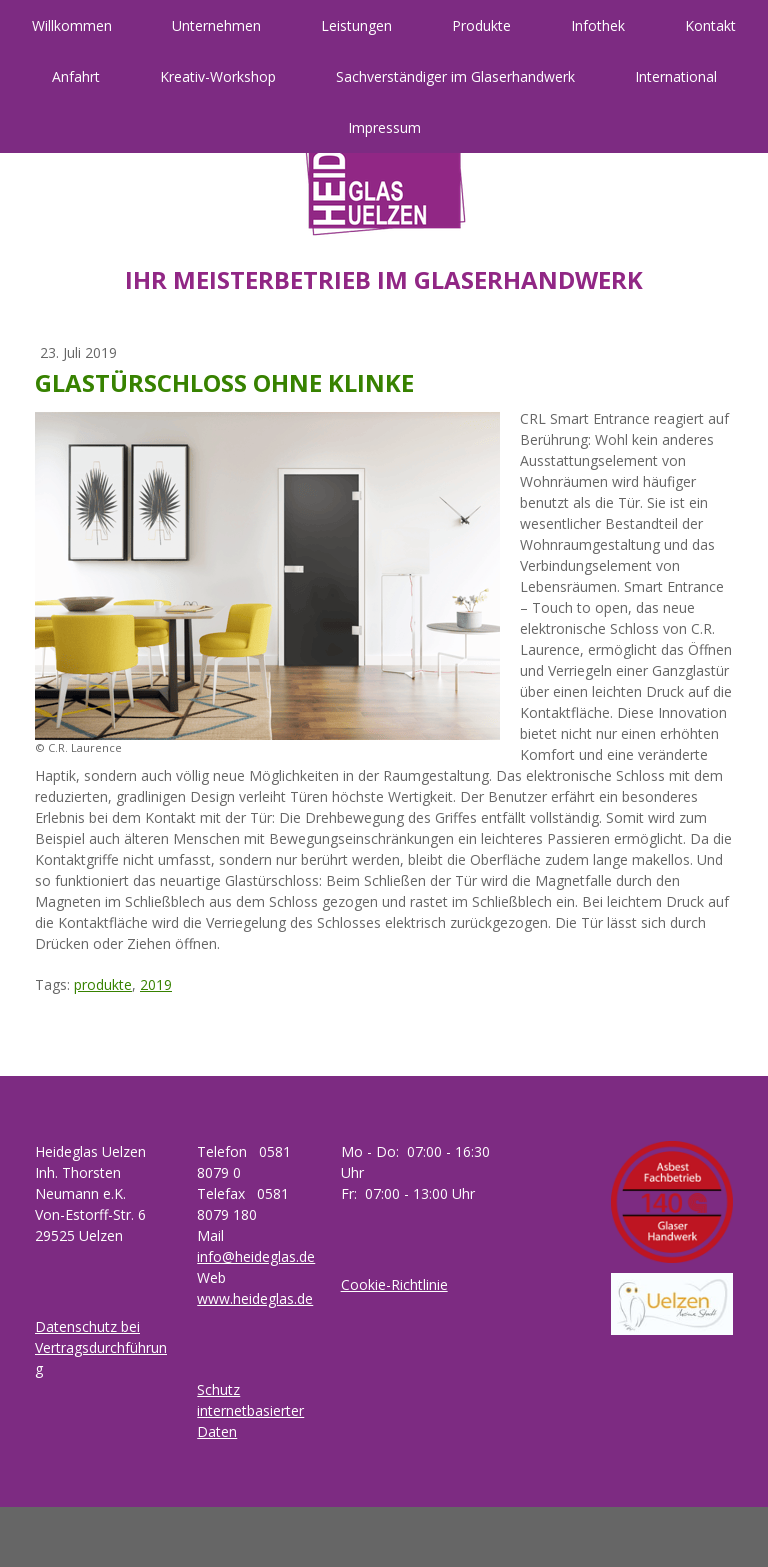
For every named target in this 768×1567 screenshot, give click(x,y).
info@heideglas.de (256, 1256)
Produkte (481, 25)
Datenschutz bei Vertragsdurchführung (101, 1347)
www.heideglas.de (255, 1298)
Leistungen (356, 25)
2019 (156, 984)
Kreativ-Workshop (218, 76)
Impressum (384, 127)
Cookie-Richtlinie (394, 1284)
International (676, 76)
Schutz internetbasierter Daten (250, 1410)
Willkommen (72, 25)
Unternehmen (216, 25)
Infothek (598, 25)
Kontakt (710, 25)
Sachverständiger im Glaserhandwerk (455, 76)
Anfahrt (76, 76)
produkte (103, 984)
